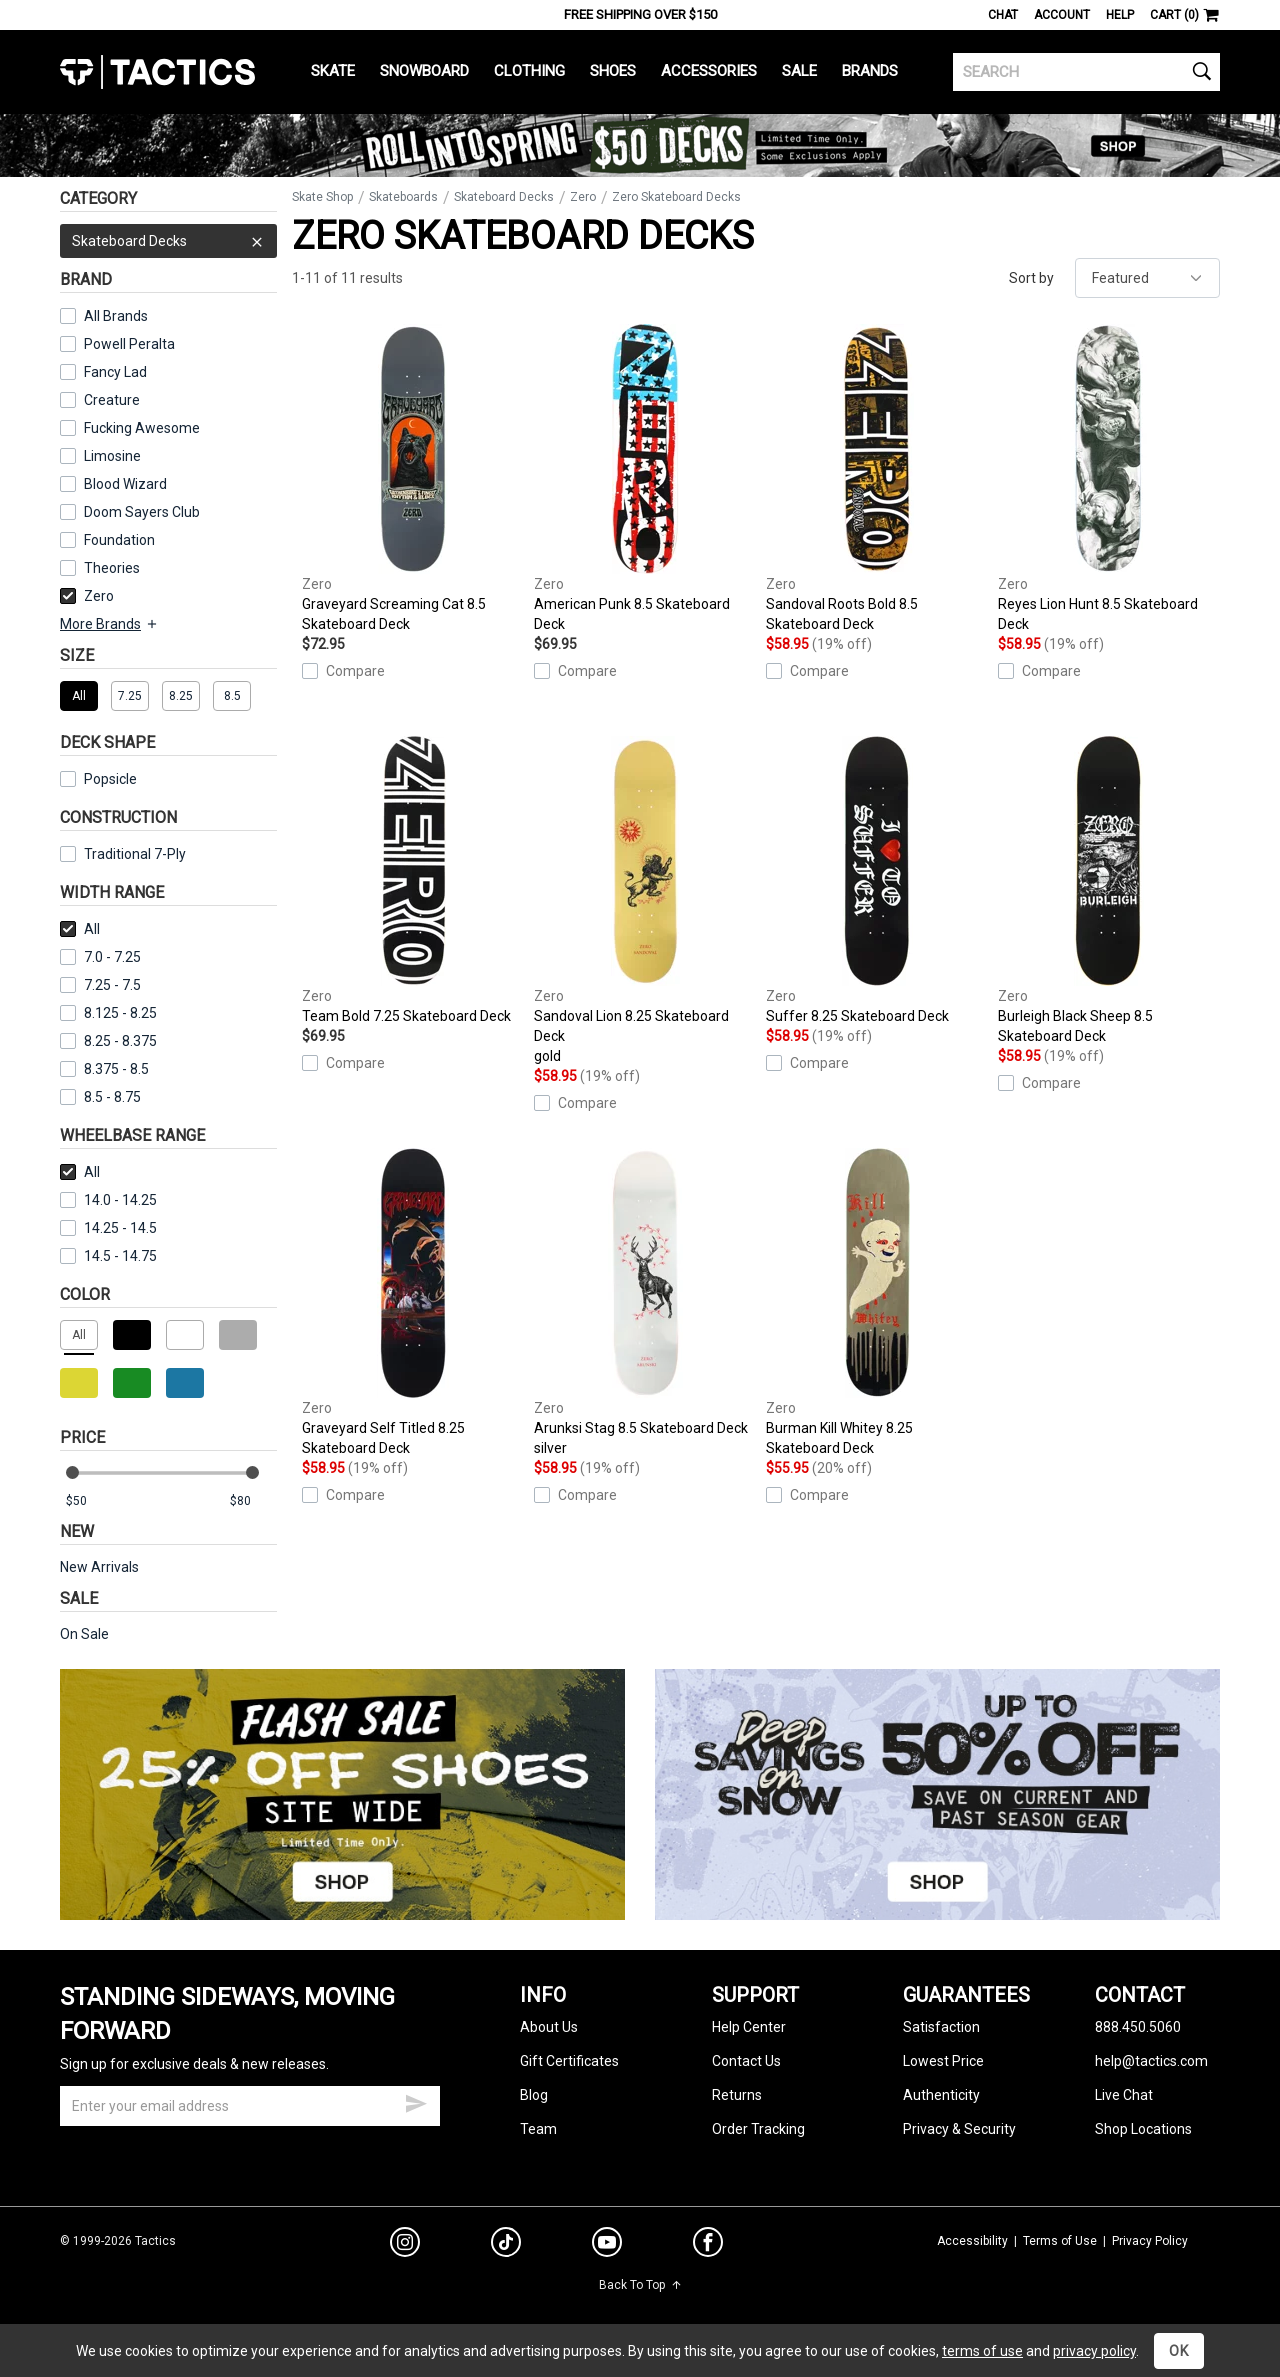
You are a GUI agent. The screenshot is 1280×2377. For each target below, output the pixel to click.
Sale (799, 71)
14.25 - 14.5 (108, 1228)
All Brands (116, 316)
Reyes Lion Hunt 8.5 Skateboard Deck (1109, 478)
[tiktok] (506, 2245)
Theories (112, 568)
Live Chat (1124, 2095)
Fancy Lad (115, 372)
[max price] (253, 1501)
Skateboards (403, 197)
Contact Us (746, 2061)
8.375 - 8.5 (104, 1069)
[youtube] (607, 2246)
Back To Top (640, 2285)
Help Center (749, 2027)
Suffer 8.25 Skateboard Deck (877, 880)
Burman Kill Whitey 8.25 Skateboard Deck (877, 1302)
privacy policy (1094, 2351)
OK (1179, 2351)
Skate (333, 71)
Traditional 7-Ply (135, 854)
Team (538, 2129)
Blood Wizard (125, 484)
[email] (250, 2106)
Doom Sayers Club (142, 512)
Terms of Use (1060, 2241)
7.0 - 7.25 (100, 957)
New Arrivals (99, 1567)
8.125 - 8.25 (108, 1013)
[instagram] (405, 2245)
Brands (870, 71)
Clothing (529, 71)
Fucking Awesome (142, 428)
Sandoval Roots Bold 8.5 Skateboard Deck (877, 478)
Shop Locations (1143, 2129)
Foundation (119, 540)
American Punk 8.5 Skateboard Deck (645, 478)
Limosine (112, 456)
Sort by (1031, 278)
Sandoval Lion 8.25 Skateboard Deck (645, 901)
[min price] (89, 1501)
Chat (1003, 15)
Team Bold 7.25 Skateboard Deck (413, 880)
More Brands (109, 624)
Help (1120, 15)
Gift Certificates (569, 2061)
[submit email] (416, 2101)
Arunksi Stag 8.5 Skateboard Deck (645, 1303)
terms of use (982, 2351)
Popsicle (110, 779)
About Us (549, 2027)
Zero (87, 596)
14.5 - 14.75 (108, 1256)
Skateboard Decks (168, 241)
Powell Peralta (129, 344)
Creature (112, 400)
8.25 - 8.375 (108, 1041)
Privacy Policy (1150, 2241)
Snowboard (424, 71)
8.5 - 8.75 (100, 1097)
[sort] (1147, 278)
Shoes (613, 71)
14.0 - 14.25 (108, 1200)
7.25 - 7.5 (100, 985)
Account (1062, 15)
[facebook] (708, 2246)
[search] (1086, 72)
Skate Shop (322, 197)
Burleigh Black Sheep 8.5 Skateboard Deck (1109, 890)
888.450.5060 (1138, 2027)
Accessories (709, 71)
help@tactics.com (1151, 2061)
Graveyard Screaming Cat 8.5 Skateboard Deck (413, 478)
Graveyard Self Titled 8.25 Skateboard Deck (413, 1302)
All (80, 929)
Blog (534, 2095)
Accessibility (972, 2241)
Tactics (157, 72)
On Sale (84, 1634)
